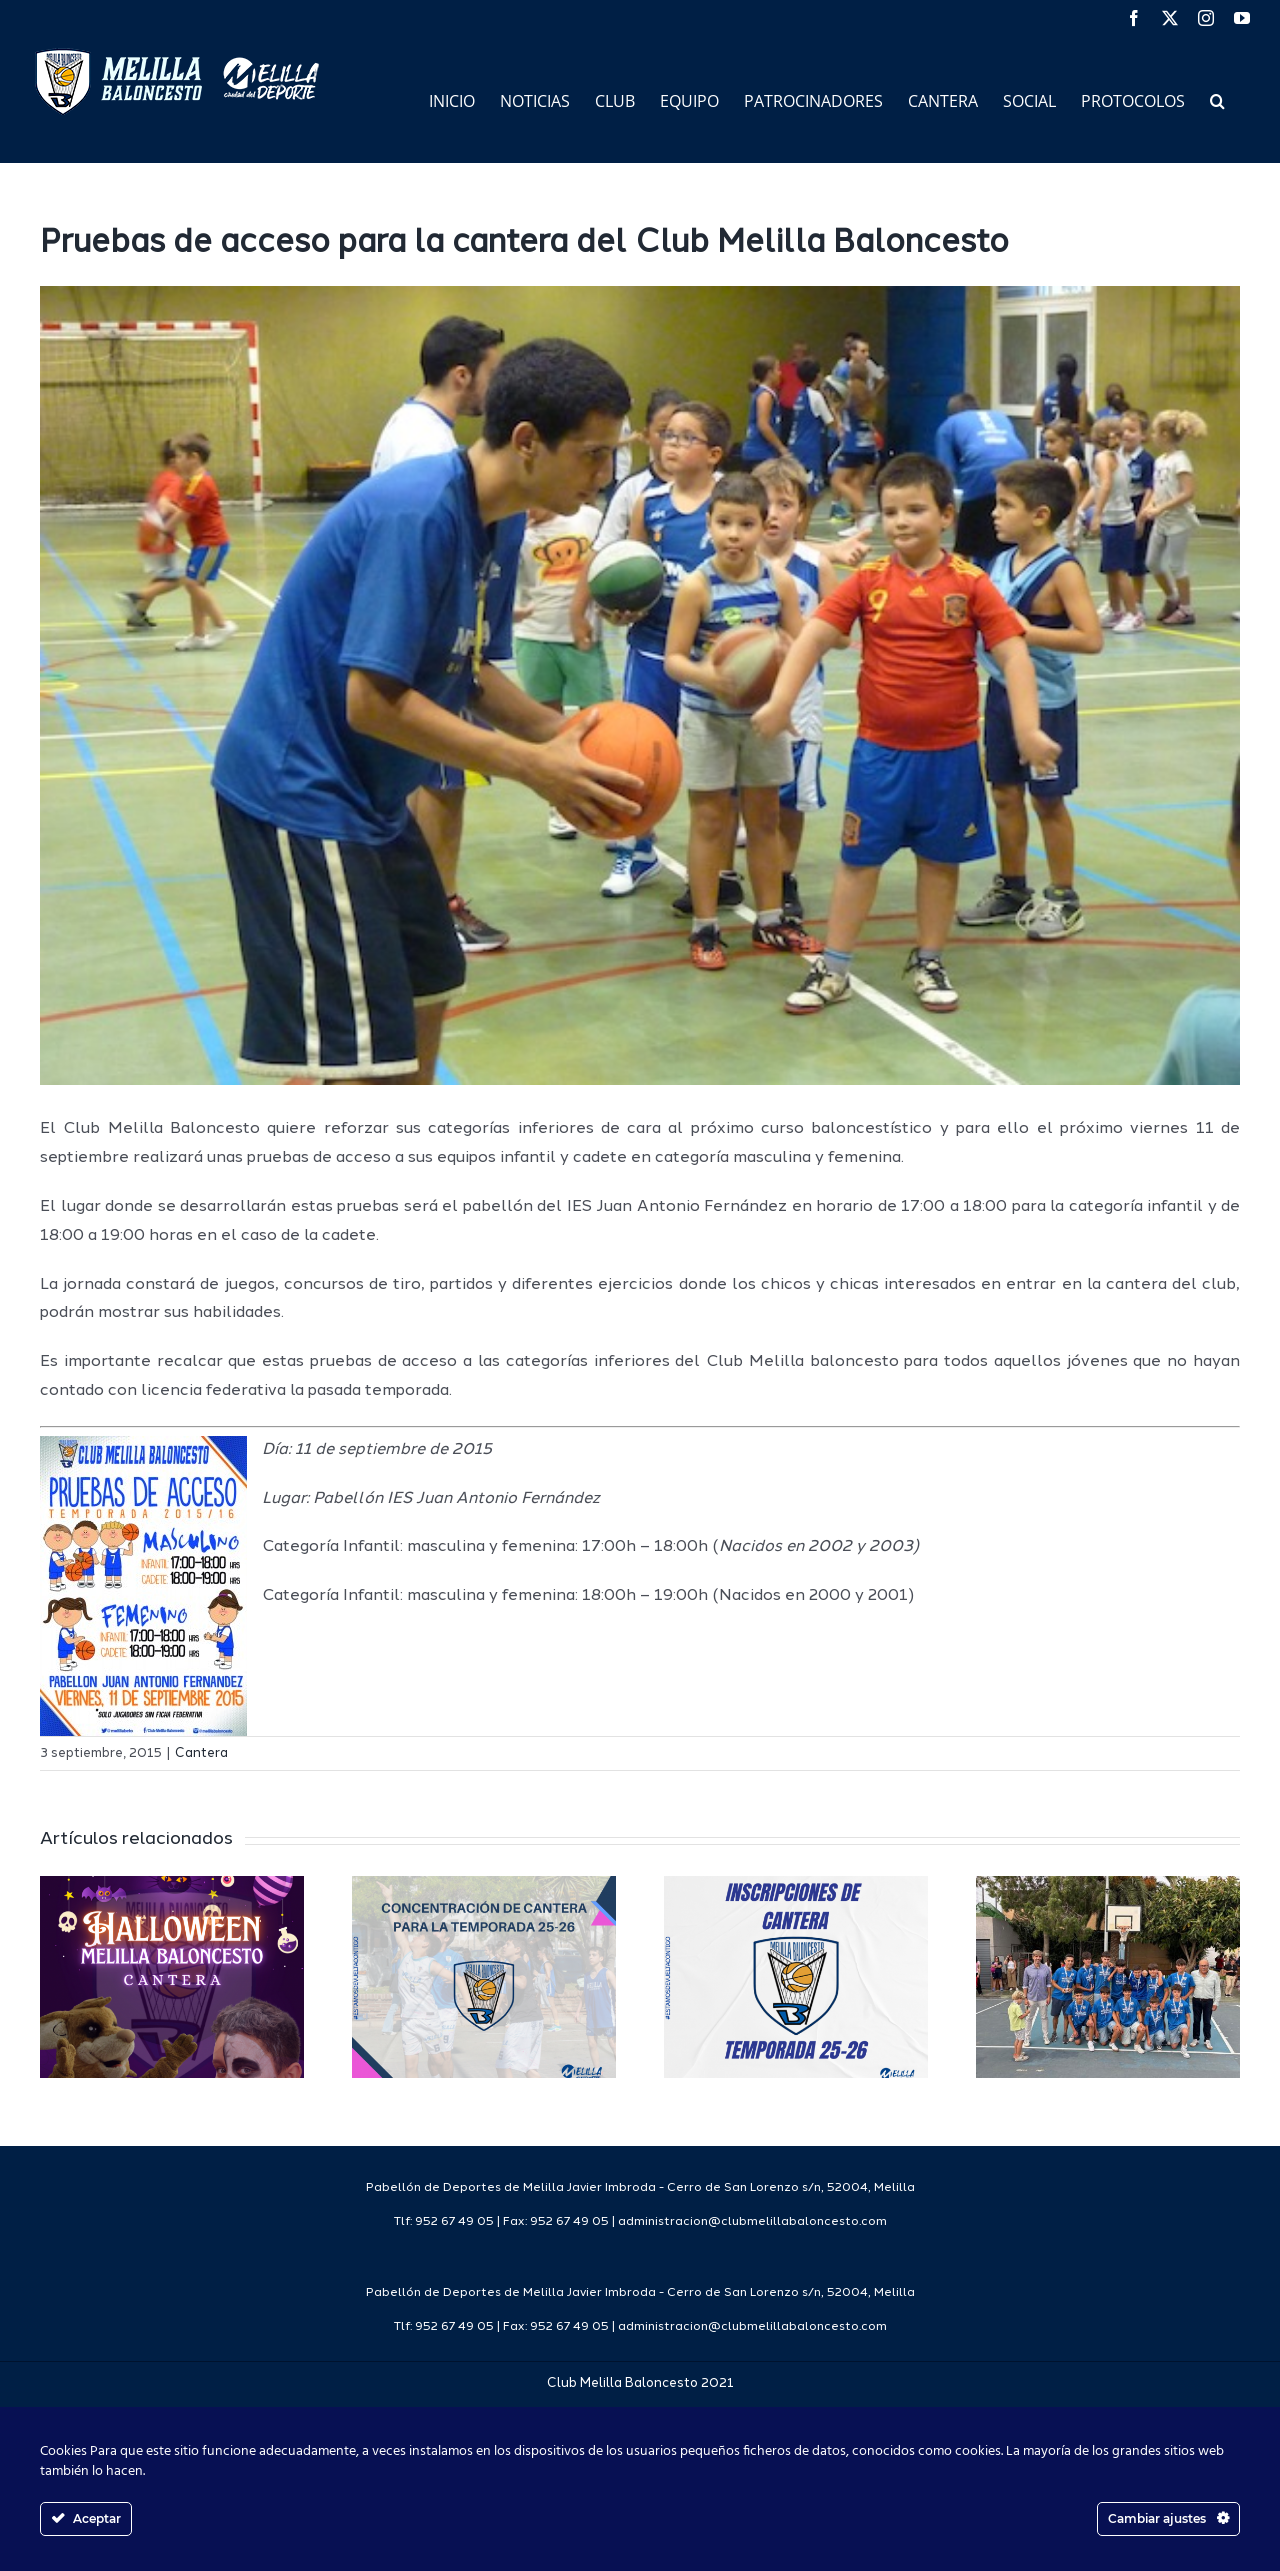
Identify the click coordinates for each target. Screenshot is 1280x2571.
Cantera (201, 1753)
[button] (1217, 99)
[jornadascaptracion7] (640, 685)
